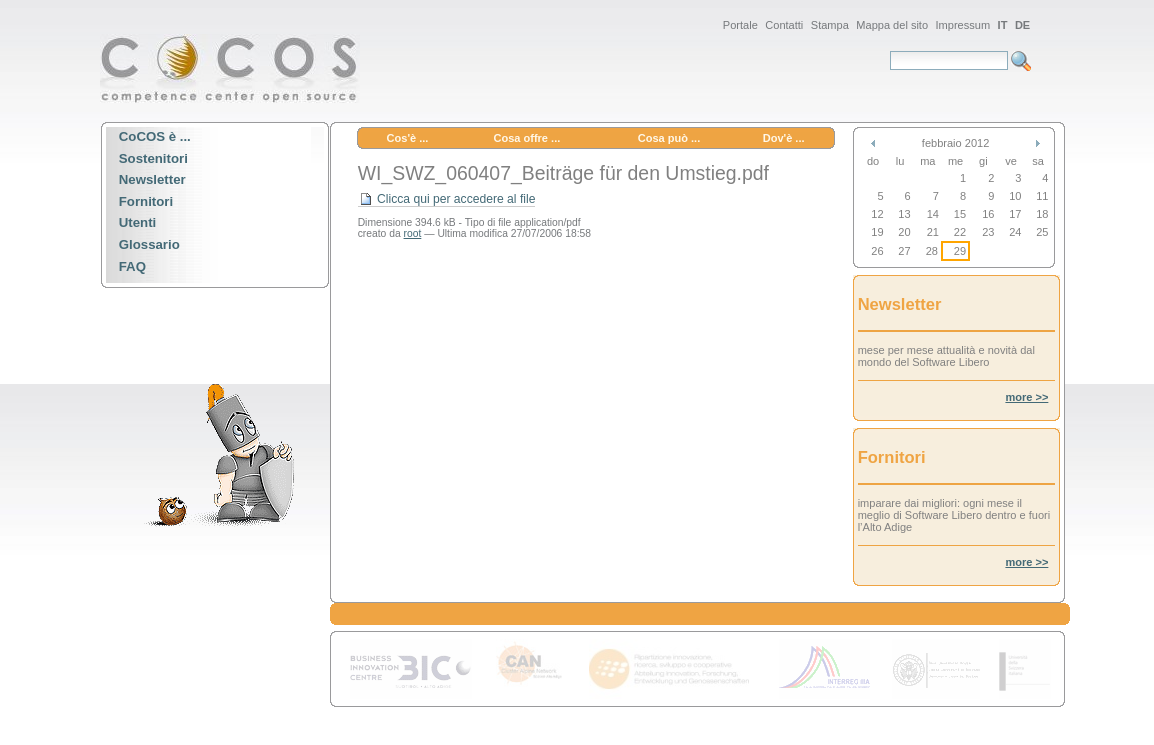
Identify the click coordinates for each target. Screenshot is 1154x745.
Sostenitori (153, 158)
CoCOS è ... (155, 136)
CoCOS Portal (230, 68)
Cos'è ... (408, 138)
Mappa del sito (892, 25)
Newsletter (152, 180)
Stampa (830, 25)
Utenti (138, 223)
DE (1022, 25)
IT (1003, 25)
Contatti (784, 25)
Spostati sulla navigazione (99, 14)
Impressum (963, 25)
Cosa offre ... (526, 138)
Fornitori (146, 201)
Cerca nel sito (889, 50)
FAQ (132, 266)
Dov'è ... (784, 138)
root (413, 233)
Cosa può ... (669, 138)
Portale (740, 25)
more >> (1026, 397)
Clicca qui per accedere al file (447, 199)
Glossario (149, 244)
